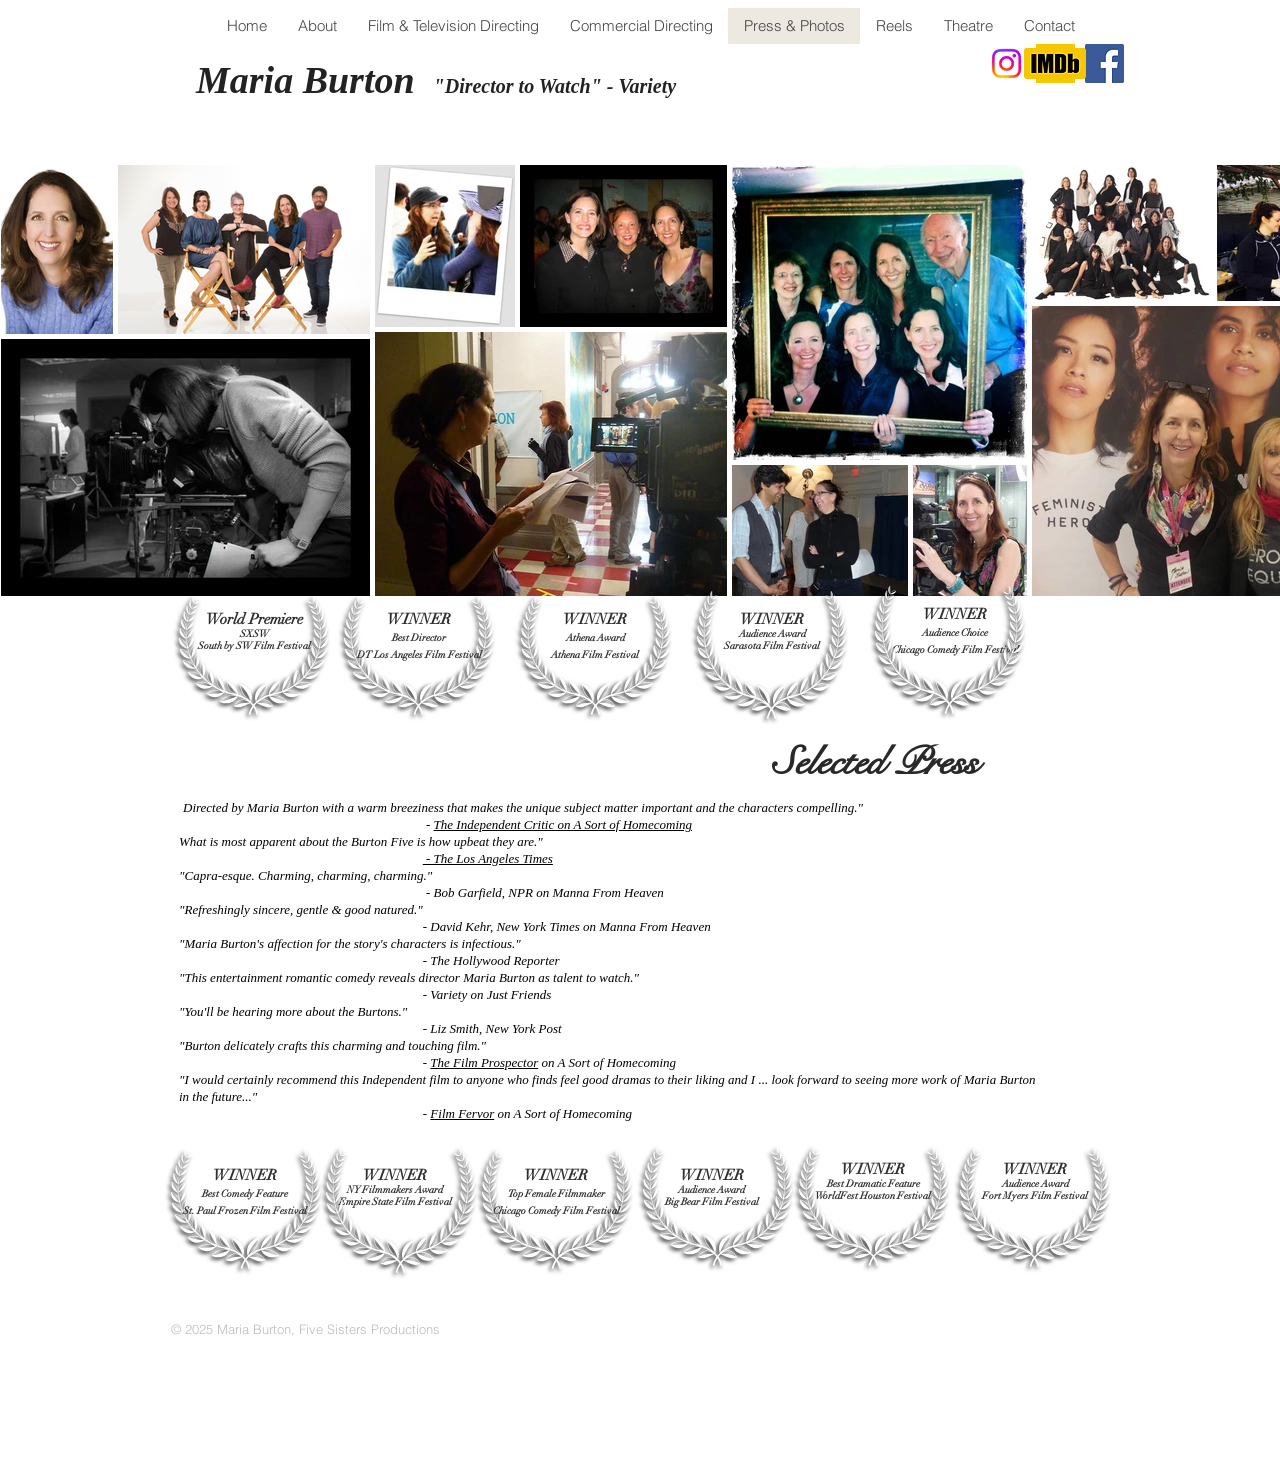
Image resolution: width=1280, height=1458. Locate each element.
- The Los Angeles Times (489, 858)
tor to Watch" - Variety (583, 86)
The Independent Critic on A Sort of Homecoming (563, 824)
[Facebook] (1104, 63)
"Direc (462, 86)
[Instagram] (1006, 63)
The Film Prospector (484, 1062)
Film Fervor (462, 1113)
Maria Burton (310, 80)
